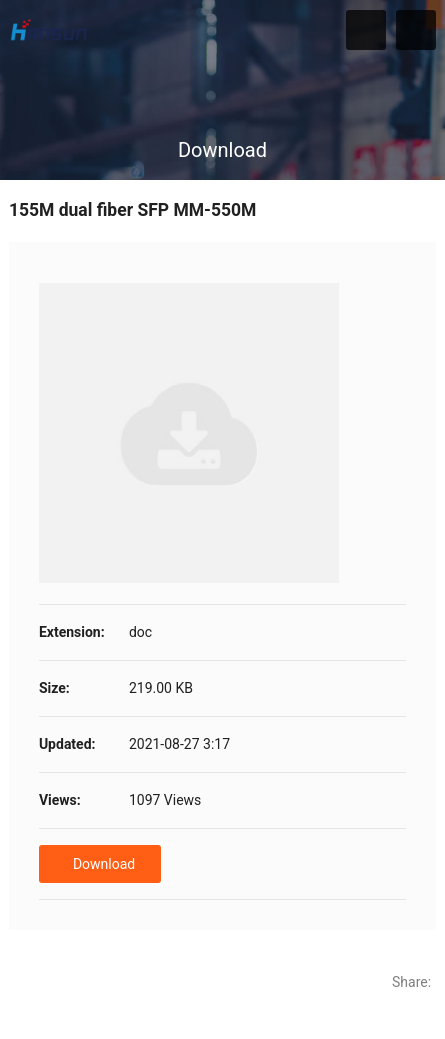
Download (104, 864)
